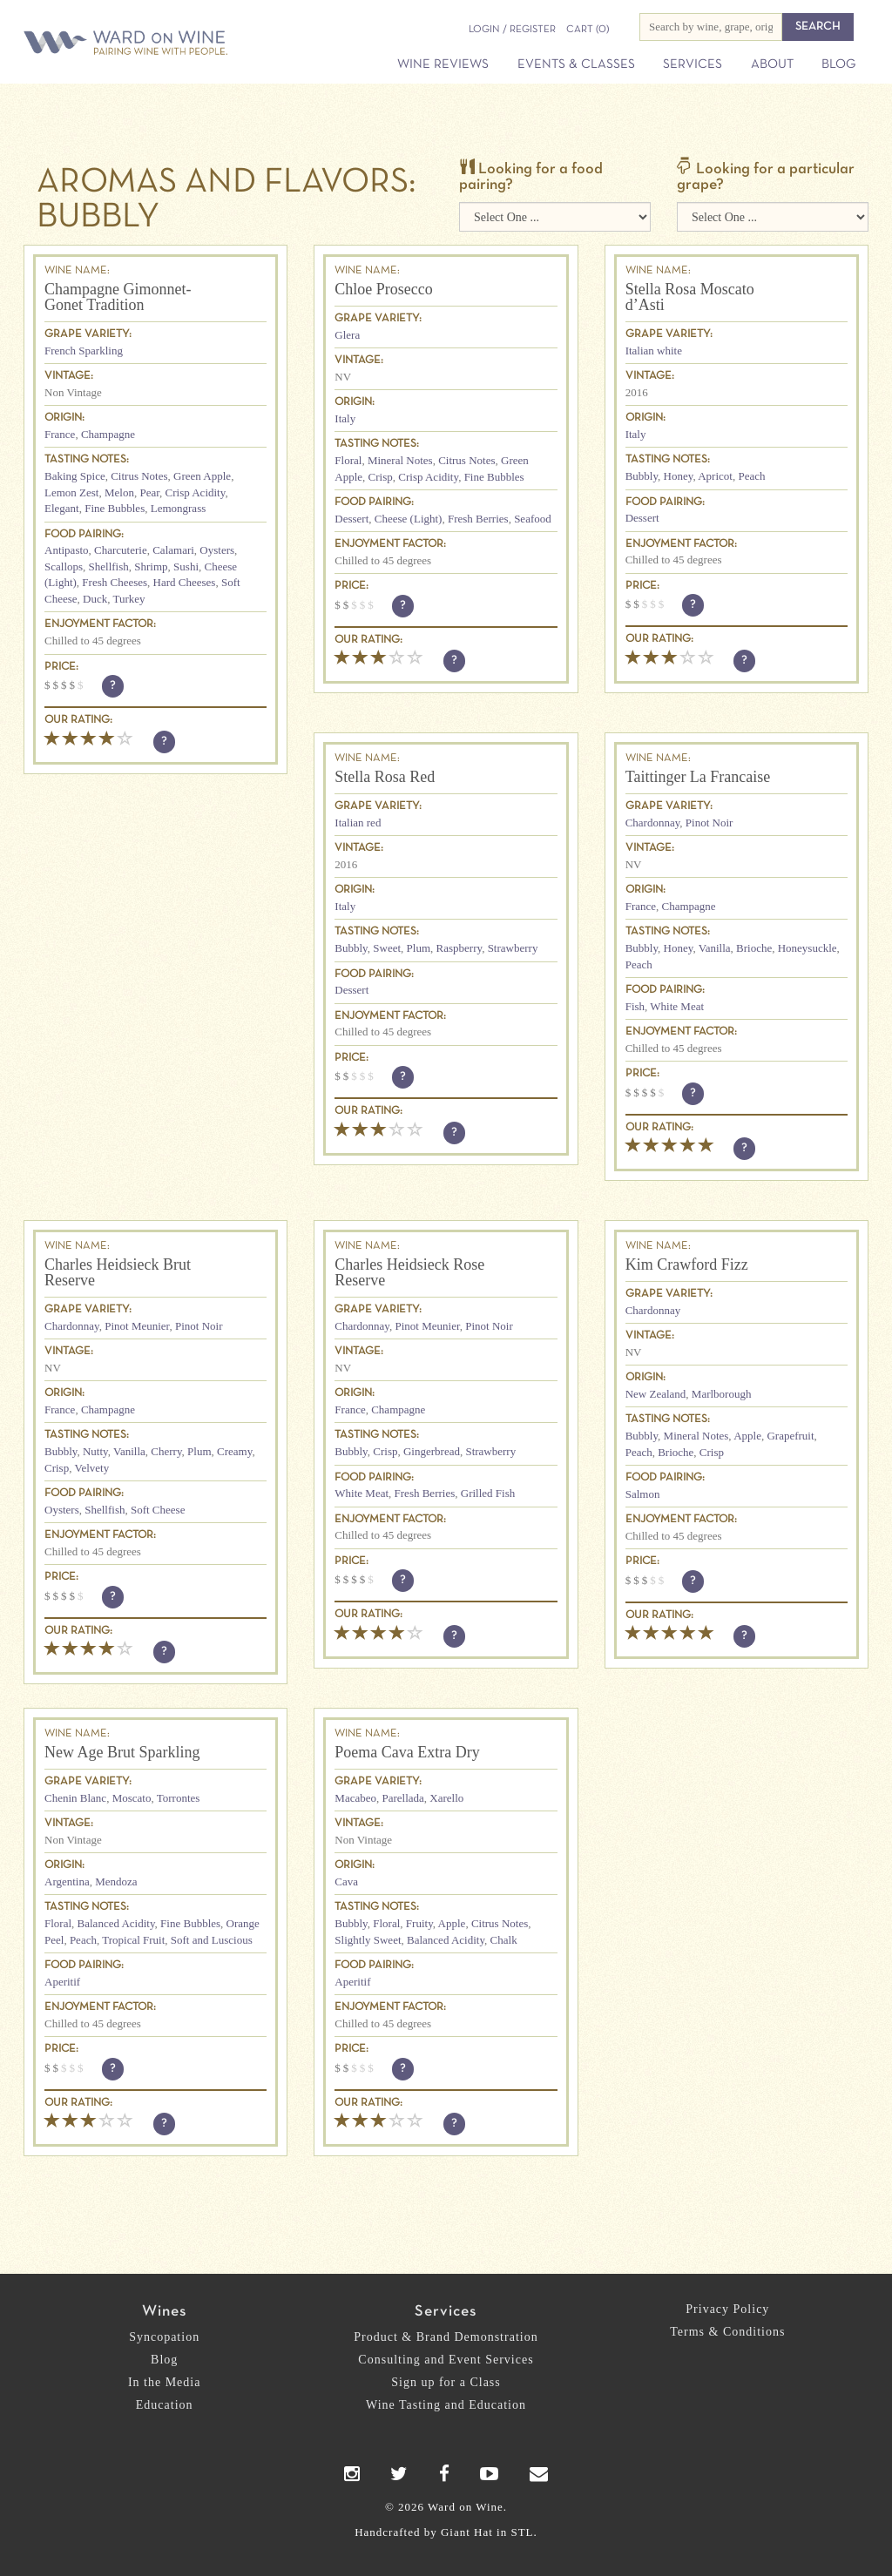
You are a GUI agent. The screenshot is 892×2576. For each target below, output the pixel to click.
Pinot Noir (709, 822)
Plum (418, 947)
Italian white (653, 350)
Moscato (132, 1797)
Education (164, 2404)
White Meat (677, 1006)
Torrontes (178, 1797)
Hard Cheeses (184, 582)
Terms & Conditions (727, 2331)
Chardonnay (652, 822)
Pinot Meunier (137, 1325)
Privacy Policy (727, 2309)
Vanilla (715, 947)
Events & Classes (576, 64)
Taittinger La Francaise (698, 777)
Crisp (380, 476)
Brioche (754, 947)
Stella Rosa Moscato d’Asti (689, 297)
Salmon (642, 1493)
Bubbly (641, 475)
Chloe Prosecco (383, 289)
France (59, 434)
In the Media (164, 2382)
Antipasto (66, 549)
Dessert (351, 518)
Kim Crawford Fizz (686, 1264)
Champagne (108, 434)
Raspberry (459, 947)
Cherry (166, 1451)
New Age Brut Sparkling (121, 1752)
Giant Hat (467, 2532)
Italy (344, 418)
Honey (678, 475)
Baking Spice (74, 475)
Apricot (715, 475)
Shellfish (109, 566)
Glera (347, 334)
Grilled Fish (488, 1493)
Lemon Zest (71, 492)
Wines (164, 2311)
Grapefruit (790, 1435)
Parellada (402, 1797)
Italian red (357, 822)
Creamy (234, 1451)
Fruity (419, 1923)
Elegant (61, 508)
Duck (95, 598)
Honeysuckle (807, 947)
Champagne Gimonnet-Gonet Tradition (117, 297)
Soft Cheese (158, 1509)
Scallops (63, 566)
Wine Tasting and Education (446, 2404)
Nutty (95, 1451)
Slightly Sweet (367, 1939)
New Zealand (655, 1393)
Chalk (503, 1939)
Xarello (446, 1797)
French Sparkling (83, 350)
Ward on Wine (132, 43)
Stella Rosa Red (384, 777)
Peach (751, 475)
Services (692, 64)
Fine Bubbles (114, 508)
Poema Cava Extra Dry (406, 1752)
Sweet (387, 947)
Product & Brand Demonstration (445, 2336)
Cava (346, 1881)
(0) (587, 29)
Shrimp (150, 566)
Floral (348, 460)
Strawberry (513, 947)
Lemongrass (178, 508)
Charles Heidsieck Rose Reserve (409, 1272)
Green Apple (202, 475)
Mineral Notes (400, 460)
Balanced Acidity (116, 1923)
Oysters (216, 549)
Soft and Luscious (212, 1939)
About (772, 64)
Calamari (173, 549)
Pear (149, 492)
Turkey (128, 598)
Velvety (91, 1467)
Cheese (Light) (409, 518)
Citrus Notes (139, 475)
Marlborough (722, 1393)
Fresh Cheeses (114, 582)
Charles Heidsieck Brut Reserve (117, 1272)
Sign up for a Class (446, 2382)
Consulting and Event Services (445, 2359)
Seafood (532, 518)
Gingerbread (431, 1451)
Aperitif (62, 1981)
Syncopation (164, 2336)
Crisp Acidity (196, 492)
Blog (838, 64)
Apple (747, 1435)
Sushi (186, 566)
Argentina (67, 1881)
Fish (635, 1006)
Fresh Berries (478, 518)
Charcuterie (120, 549)
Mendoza (116, 1881)
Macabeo (355, 1797)
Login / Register (512, 29)
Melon (119, 492)
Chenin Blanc (75, 1797)
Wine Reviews (443, 64)
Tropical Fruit (133, 1939)
